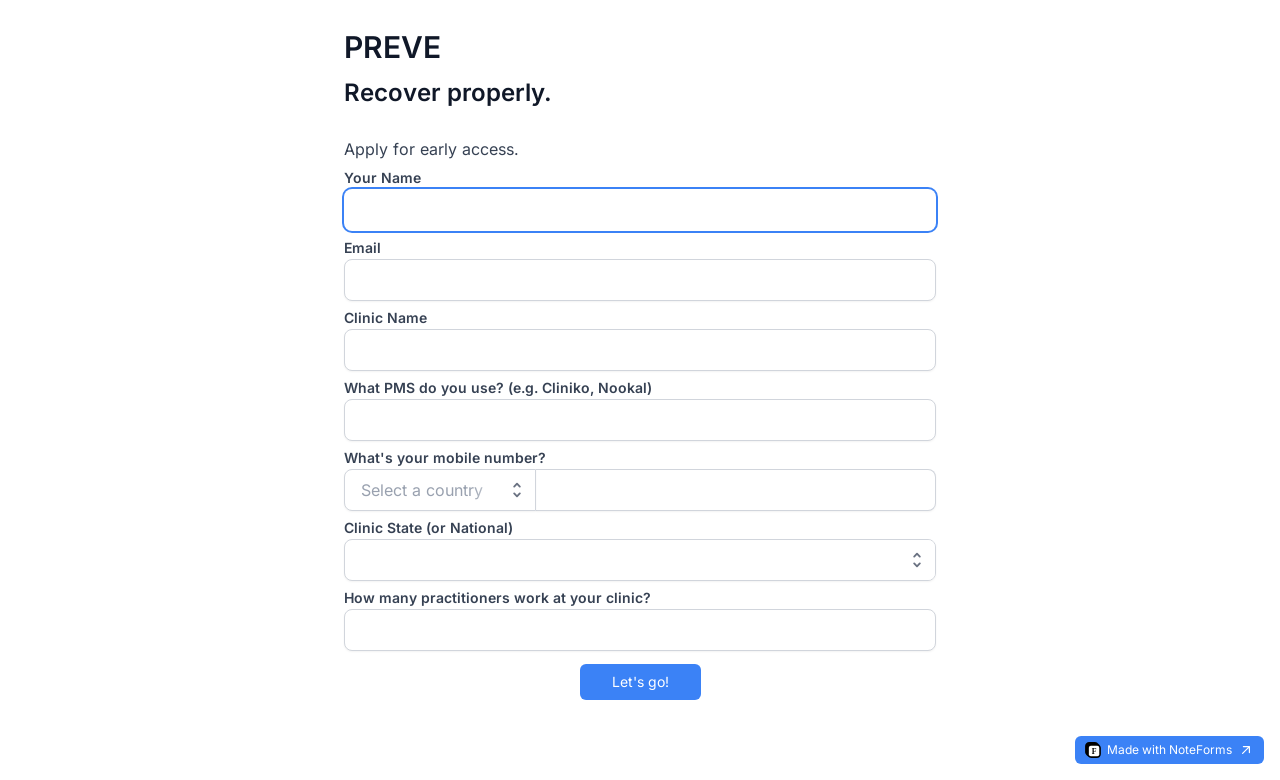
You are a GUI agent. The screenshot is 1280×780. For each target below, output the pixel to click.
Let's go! (640, 681)
